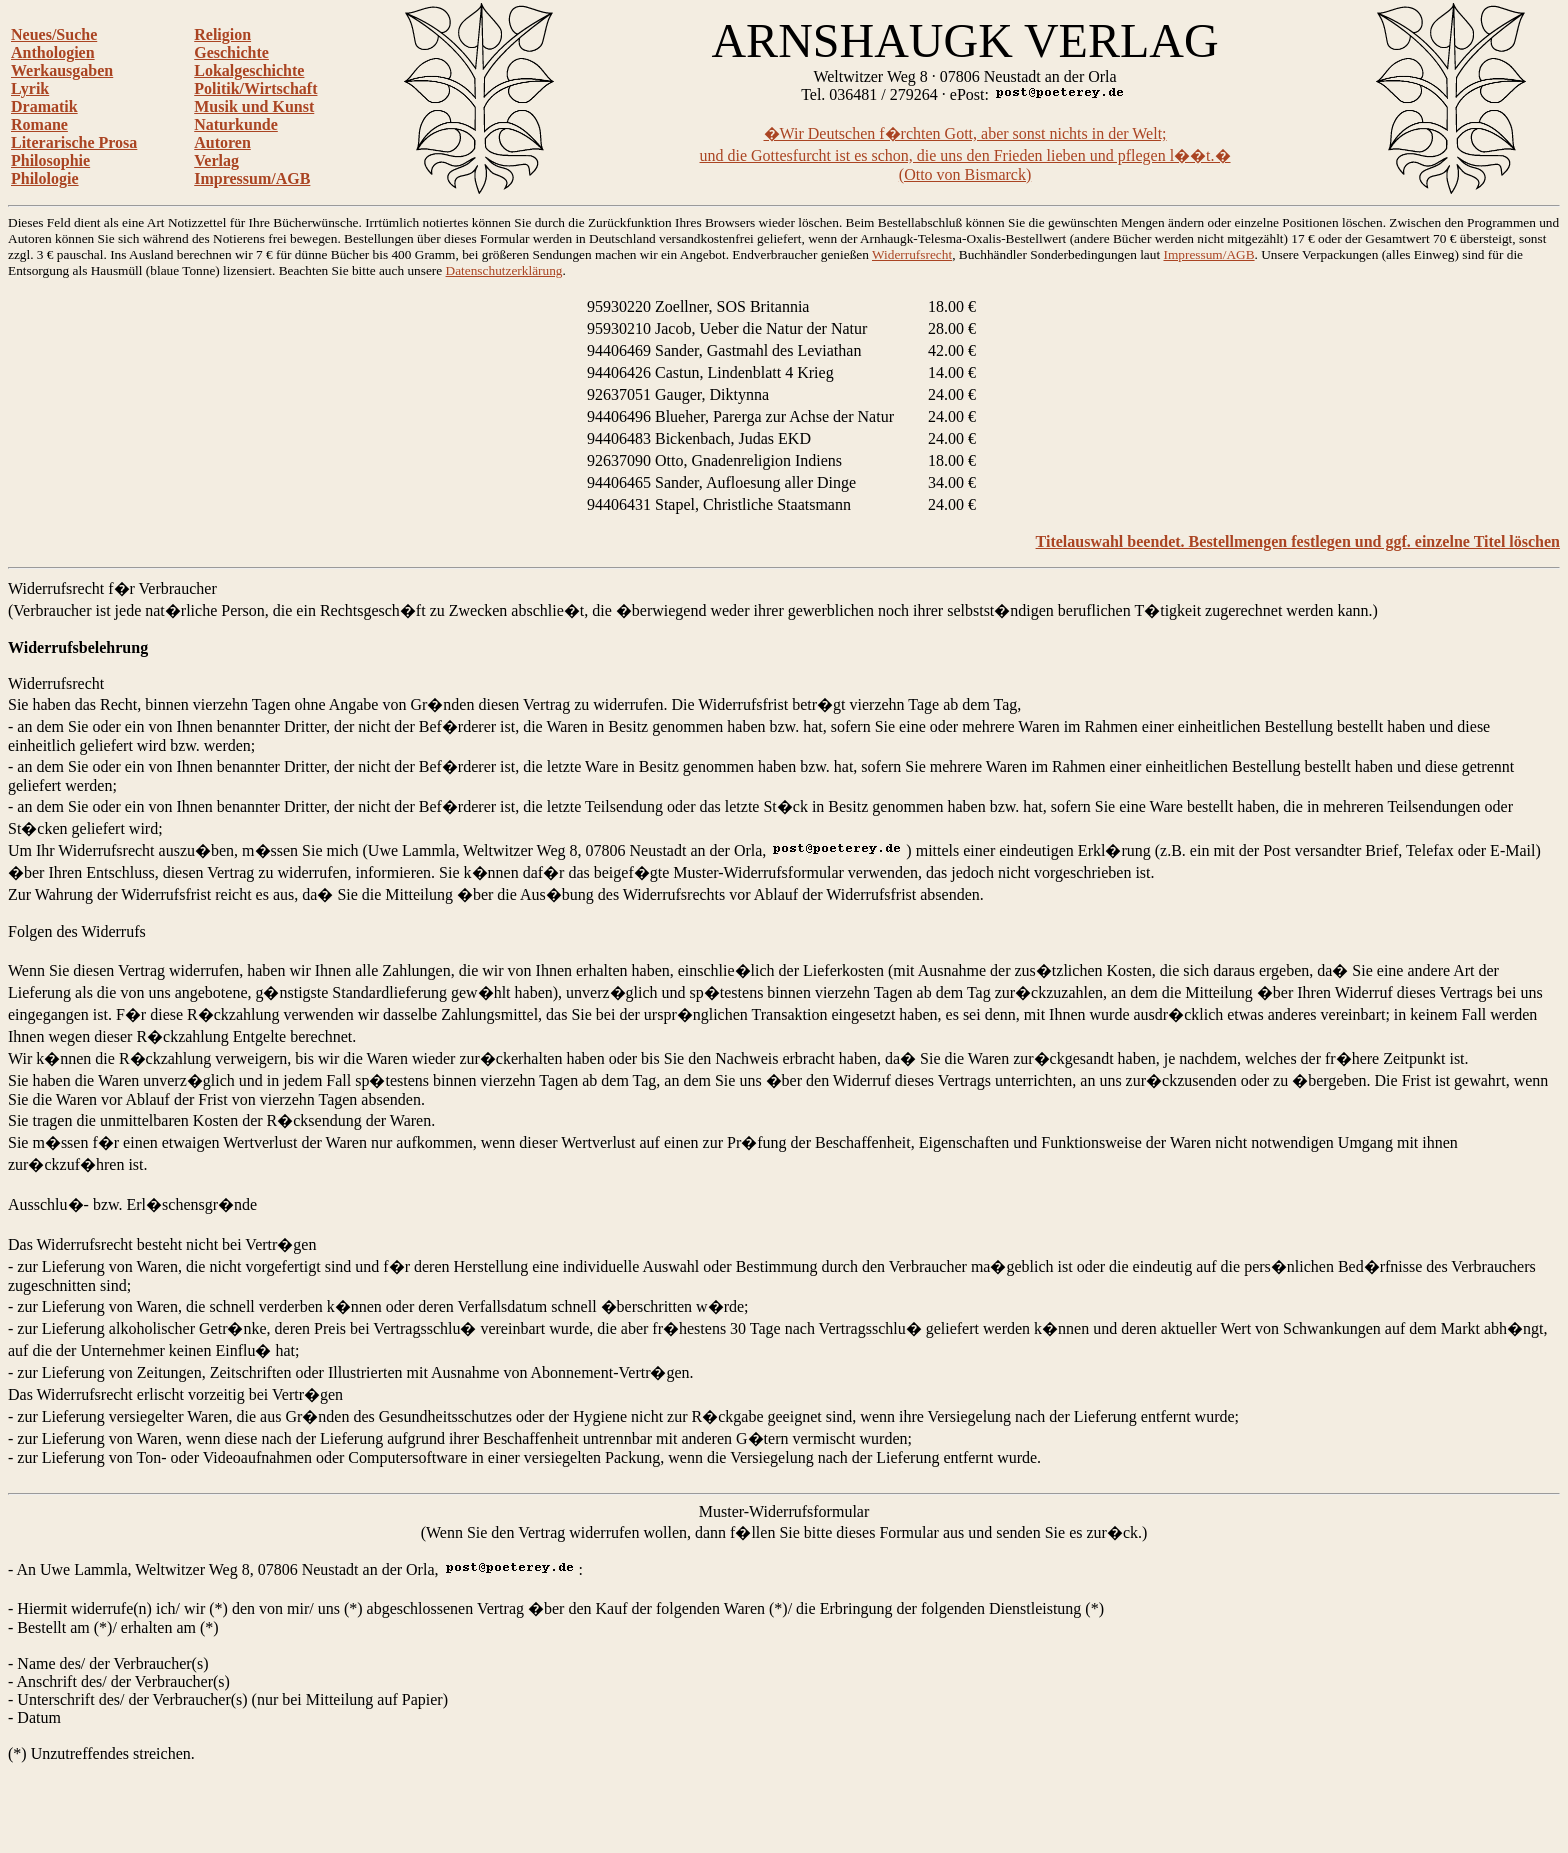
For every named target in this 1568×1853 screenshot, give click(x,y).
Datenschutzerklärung (504, 270)
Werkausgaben (62, 70)
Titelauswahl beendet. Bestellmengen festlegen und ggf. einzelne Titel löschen (1298, 541)
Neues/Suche (54, 34)
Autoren (222, 142)
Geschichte (231, 52)
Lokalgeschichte (249, 70)
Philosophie (50, 160)
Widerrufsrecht (912, 254)
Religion (222, 34)
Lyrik (30, 88)
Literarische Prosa (74, 142)
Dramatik (44, 106)
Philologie (45, 178)
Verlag (216, 160)
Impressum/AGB (252, 178)
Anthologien (53, 52)
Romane (39, 124)
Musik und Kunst (254, 106)
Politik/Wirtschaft (255, 88)
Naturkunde (236, 124)
